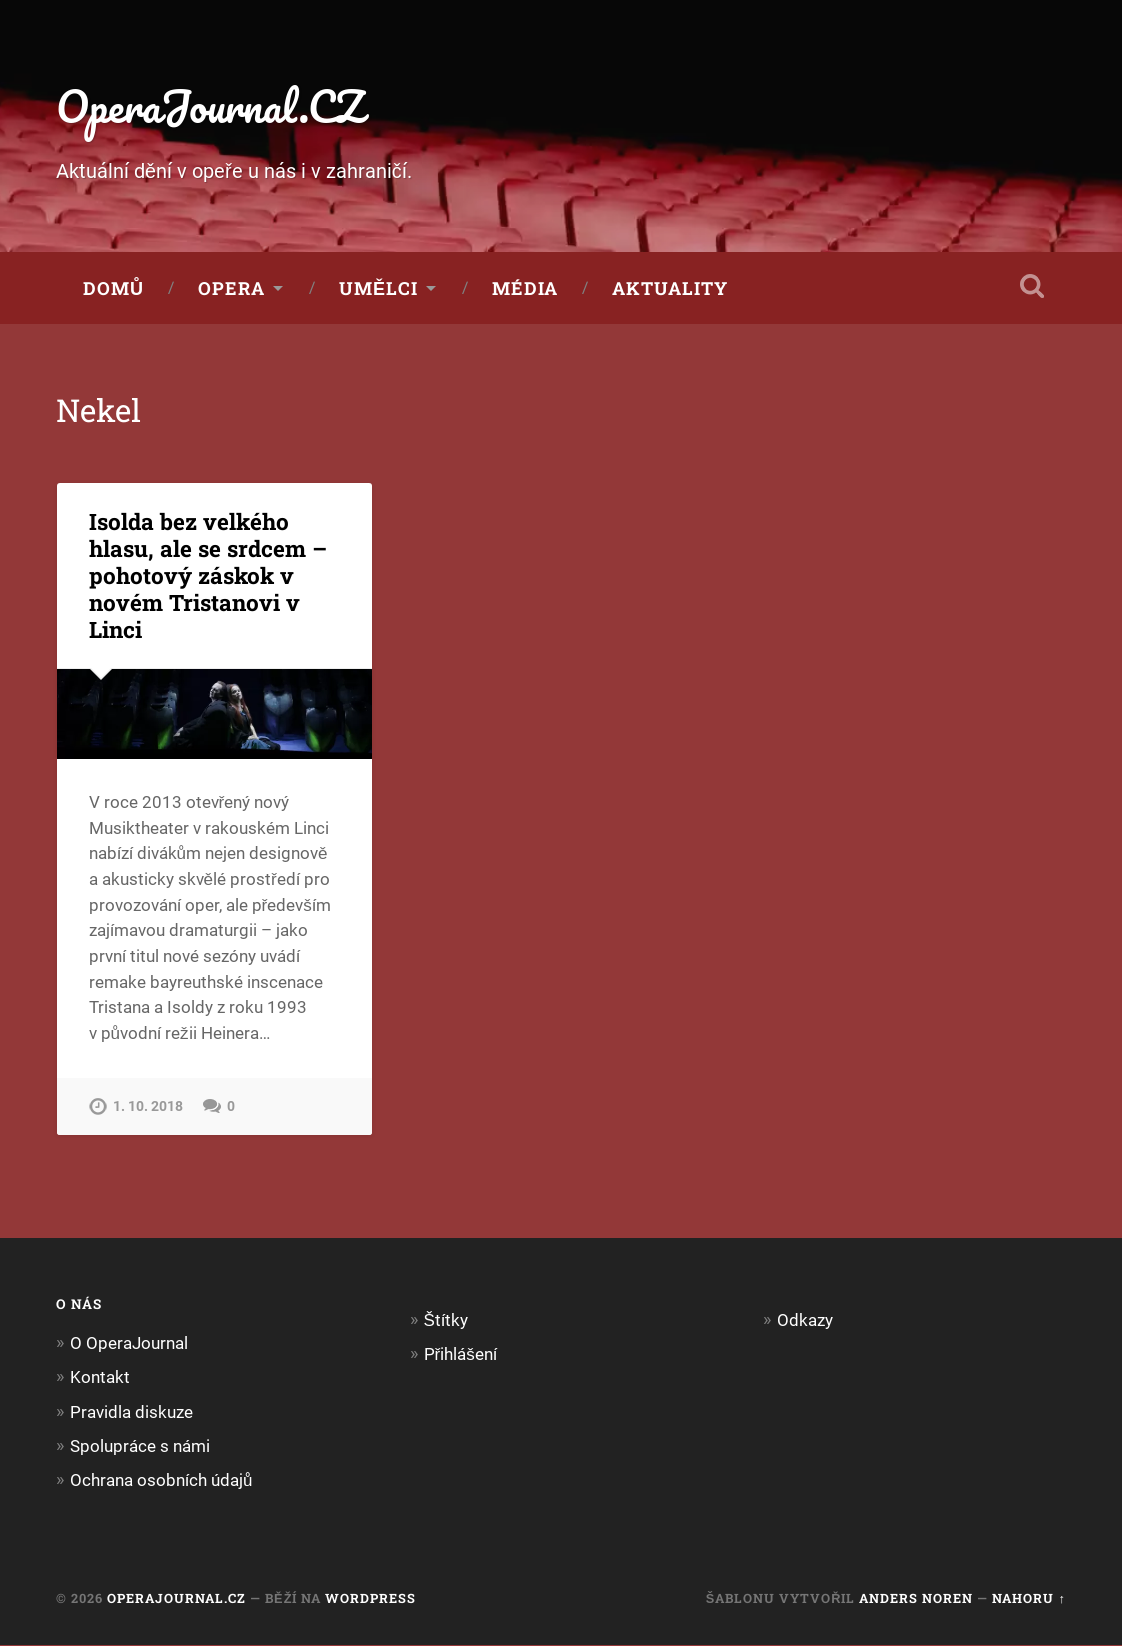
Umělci (378, 289)
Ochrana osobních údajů (161, 1481)
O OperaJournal (129, 1344)
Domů (113, 289)
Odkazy (805, 1320)
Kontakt (100, 1378)
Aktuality (670, 289)
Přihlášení (460, 1354)
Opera (231, 289)
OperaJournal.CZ (213, 105)
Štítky (446, 1320)
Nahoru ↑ (1028, 1599)
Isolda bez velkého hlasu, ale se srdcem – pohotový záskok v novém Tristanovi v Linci (208, 576)
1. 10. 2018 (148, 1106)
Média (525, 289)
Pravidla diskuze (131, 1412)
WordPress (370, 1599)
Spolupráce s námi (140, 1446)
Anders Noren (916, 1599)
